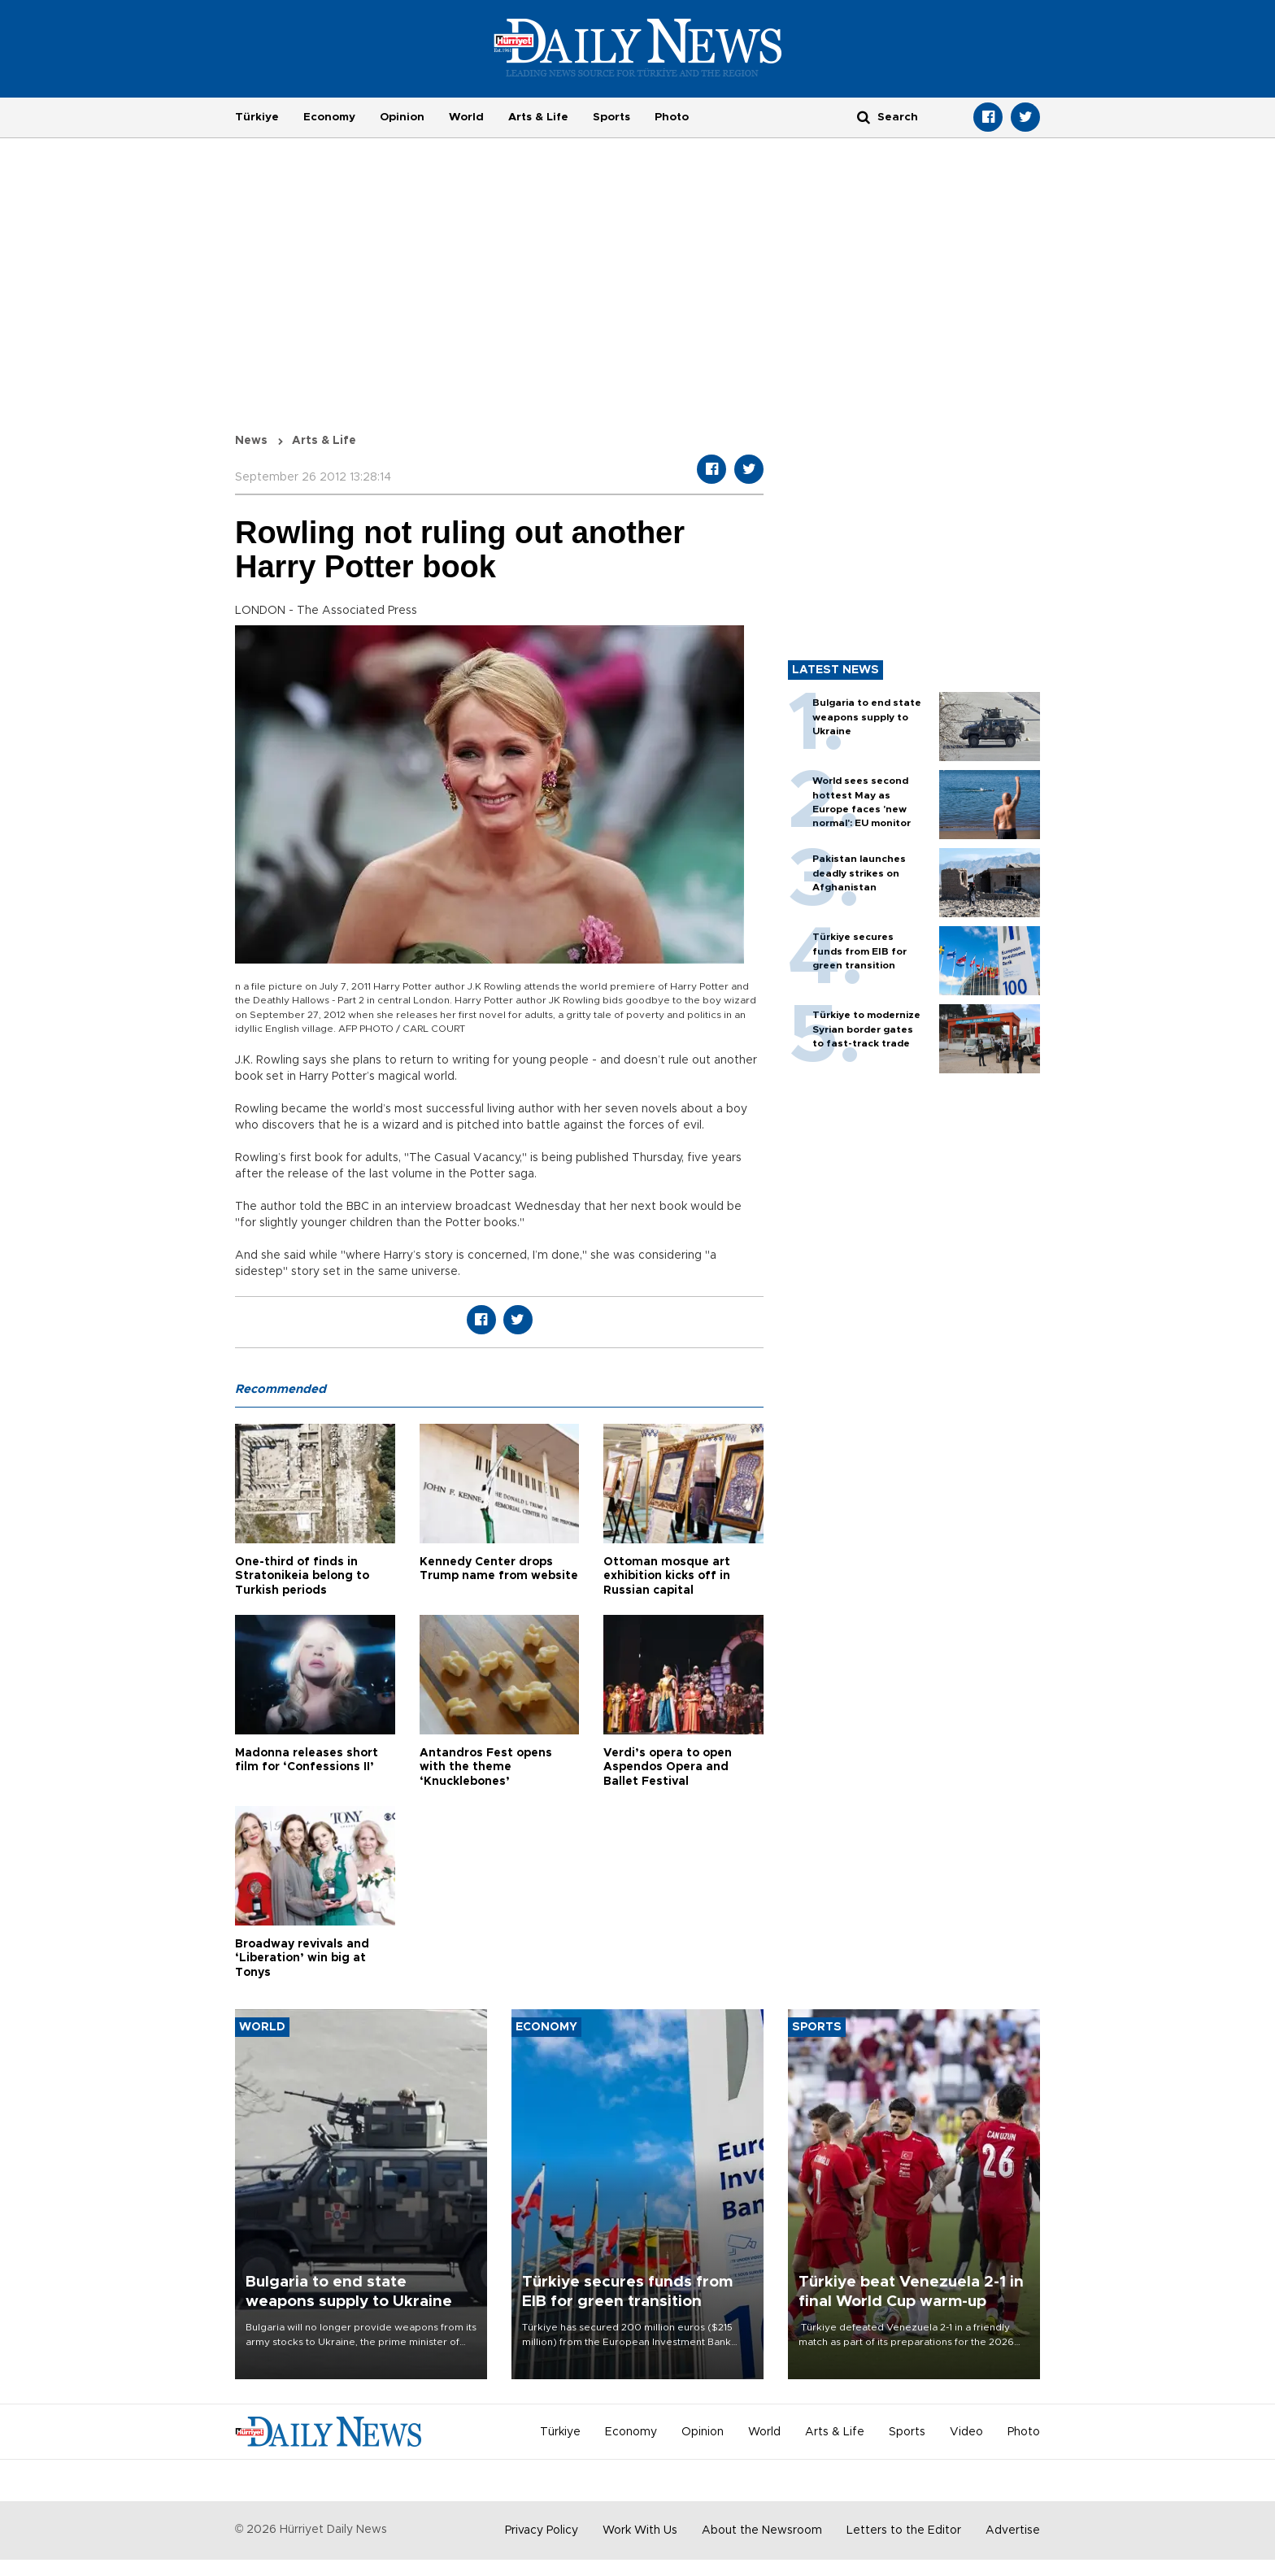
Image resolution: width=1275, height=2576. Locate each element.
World (466, 117)
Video (966, 2432)
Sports (611, 117)
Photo (672, 117)
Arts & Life (538, 117)
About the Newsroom (762, 2530)
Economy (329, 117)
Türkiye (257, 117)
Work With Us (640, 2530)
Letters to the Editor (903, 2530)
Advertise (1013, 2530)
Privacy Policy (541, 2530)
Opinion (402, 117)
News (251, 440)
